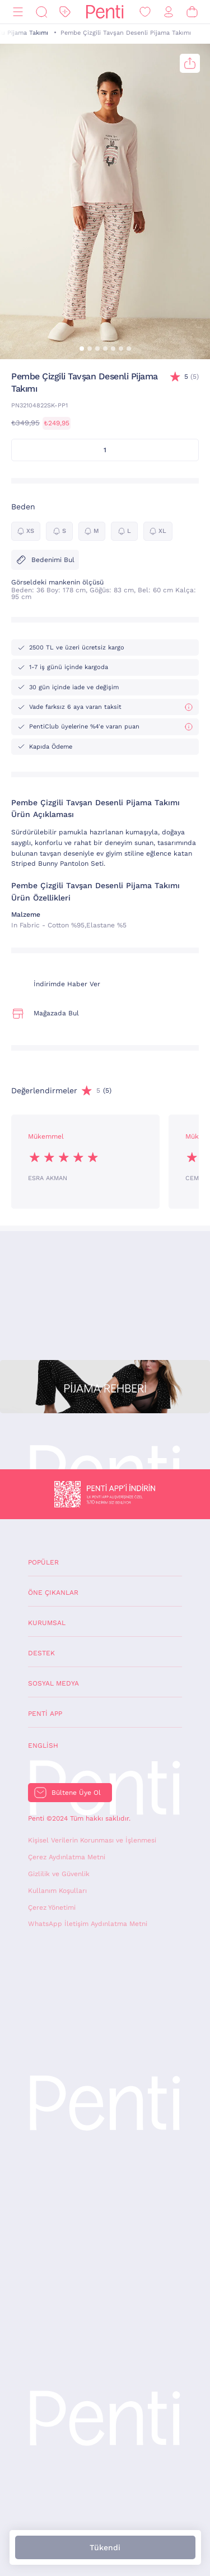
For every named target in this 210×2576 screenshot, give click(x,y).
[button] (82, 348)
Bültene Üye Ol (76, 1793)
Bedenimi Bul (45, 559)
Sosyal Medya (53, 1683)
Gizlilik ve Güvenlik (59, 1874)
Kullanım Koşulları (57, 1891)
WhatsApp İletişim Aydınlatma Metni (87, 1924)
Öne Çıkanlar (53, 1592)
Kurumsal (47, 1623)
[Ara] (41, 12)
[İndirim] (65, 12)
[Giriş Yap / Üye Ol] (168, 12)
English (43, 1745)
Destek (41, 1653)
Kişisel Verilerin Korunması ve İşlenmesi (92, 1840)
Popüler (43, 1562)
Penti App (45, 1714)
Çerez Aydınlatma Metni (66, 1857)
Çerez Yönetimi (52, 1907)
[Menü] (18, 12)
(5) (191, 377)
